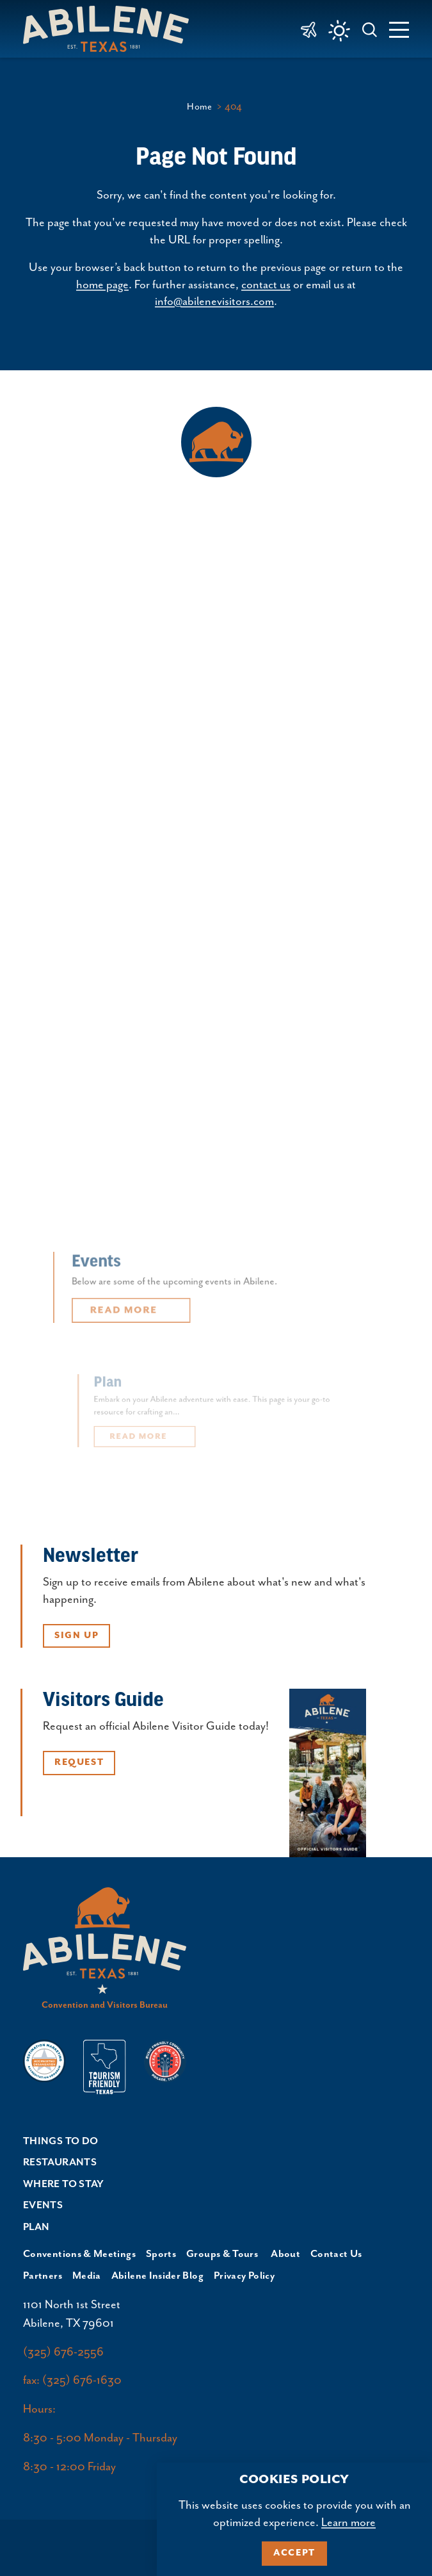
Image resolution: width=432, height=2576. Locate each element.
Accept (294, 2553)
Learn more (348, 2522)
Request (79, 1762)
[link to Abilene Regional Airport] (309, 29)
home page (102, 285)
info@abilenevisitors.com (214, 301)
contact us (266, 285)
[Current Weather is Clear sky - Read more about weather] (339, 31)
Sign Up (76, 1635)
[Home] (111, 28)
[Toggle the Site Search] (370, 29)
